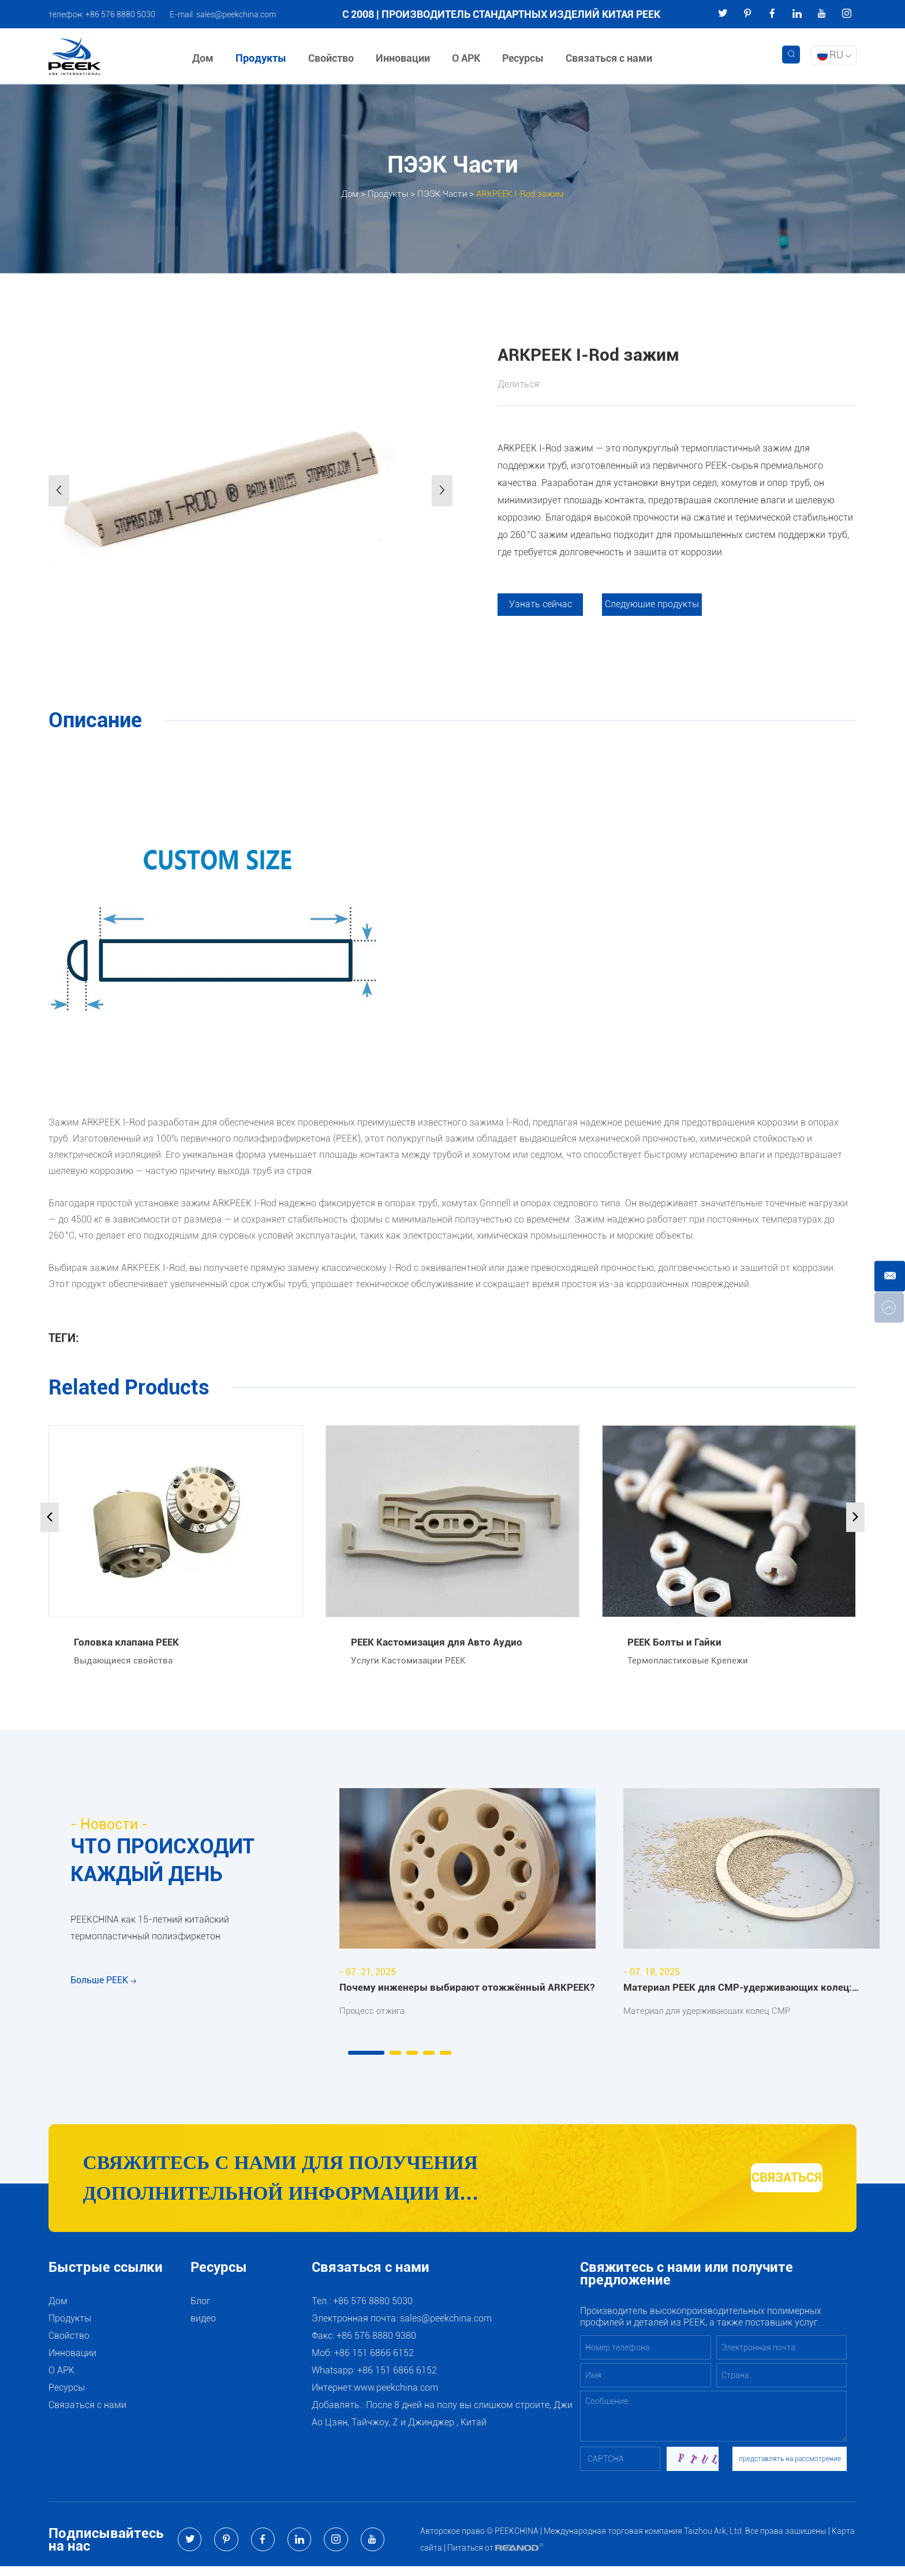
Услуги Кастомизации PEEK (410, 1662)
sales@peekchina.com (236, 14)
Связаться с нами (612, 58)
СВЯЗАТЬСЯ (759, 2184)
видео (203, 2328)
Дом (206, 58)
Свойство (334, 58)
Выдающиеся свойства (124, 1662)
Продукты (264, 58)
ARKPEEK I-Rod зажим (524, 193)
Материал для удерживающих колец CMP (713, 2012)
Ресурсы (526, 58)
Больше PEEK (103, 1999)
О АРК (469, 58)
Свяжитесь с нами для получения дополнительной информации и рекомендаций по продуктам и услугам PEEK (345, 2186)
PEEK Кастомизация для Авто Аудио (439, 1642)
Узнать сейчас (541, 604)
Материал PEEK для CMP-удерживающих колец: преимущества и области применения (741, 1990)
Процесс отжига (374, 2012)
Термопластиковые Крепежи (689, 1662)
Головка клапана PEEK (128, 1642)
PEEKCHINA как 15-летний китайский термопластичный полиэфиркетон (149, 1940)
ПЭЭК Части (440, 193)
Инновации (406, 58)
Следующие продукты (656, 604)
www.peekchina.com (396, 2397)
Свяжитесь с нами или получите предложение (686, 2284)
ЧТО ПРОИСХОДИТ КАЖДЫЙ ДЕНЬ (172, 1864)
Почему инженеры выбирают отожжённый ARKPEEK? (470, 1989)
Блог (200, 2310)
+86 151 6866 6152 (397, 2380)
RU (834, 54)
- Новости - (111, 1825)
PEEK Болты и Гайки (675, 1642)
